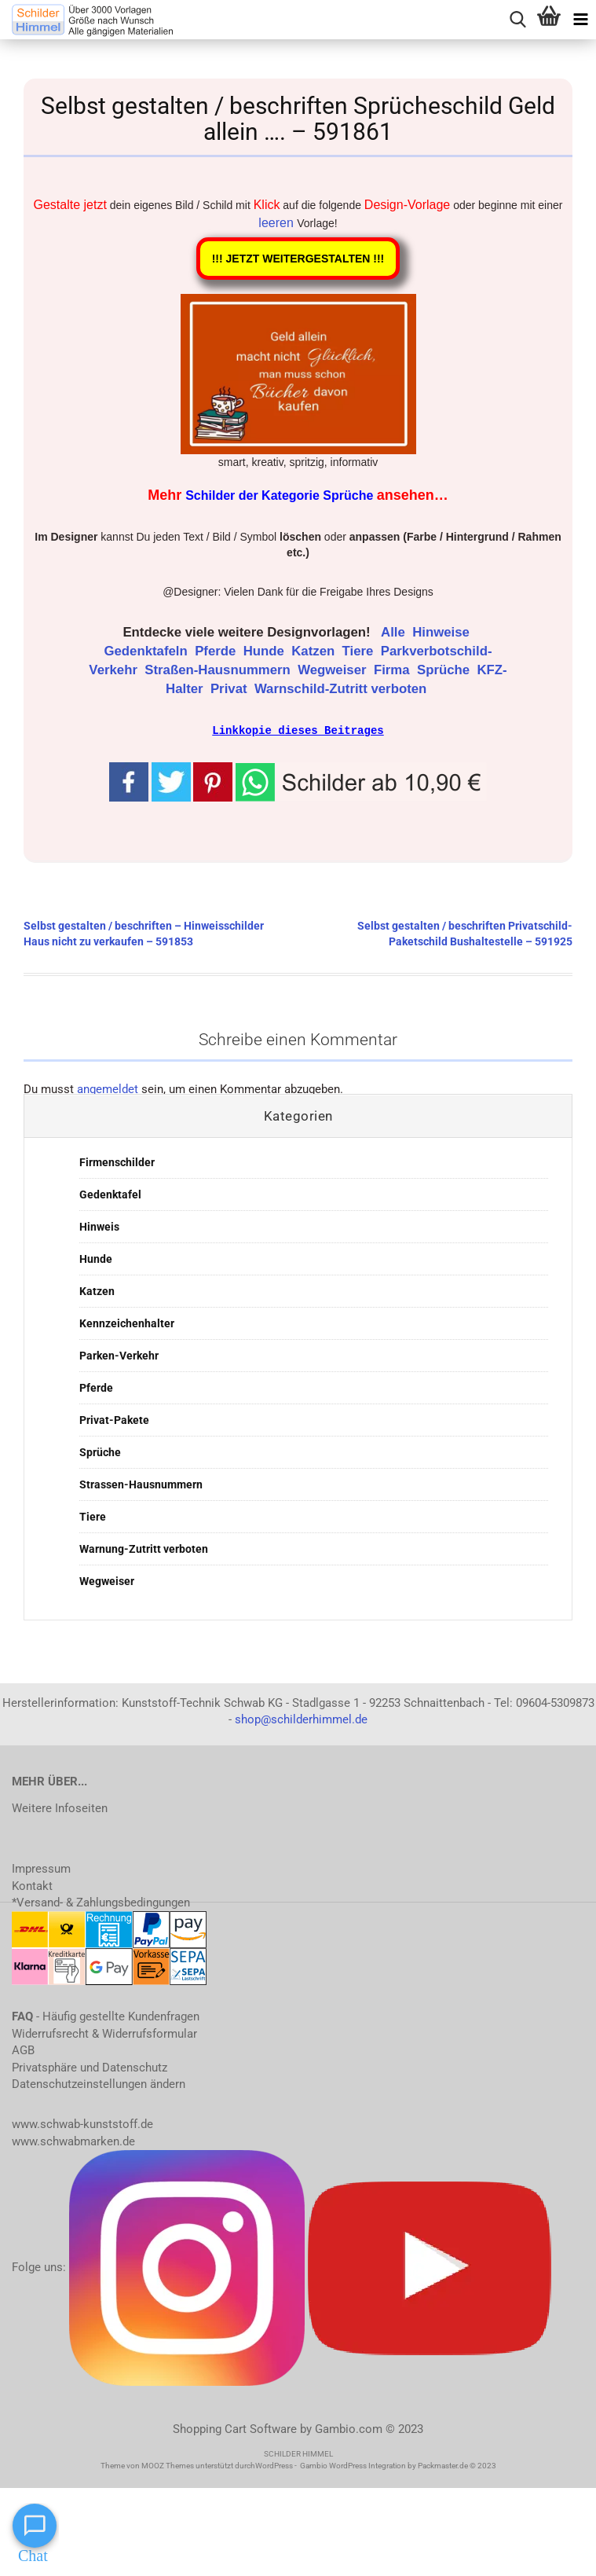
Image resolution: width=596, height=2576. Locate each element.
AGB (23, 2049)
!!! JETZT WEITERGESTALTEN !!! (298, 258)
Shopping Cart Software (235, 2428)
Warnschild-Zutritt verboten (342, 688)
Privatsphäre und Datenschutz (89, 2067)
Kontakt (32, 1885)
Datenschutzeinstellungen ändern (98, 2083)
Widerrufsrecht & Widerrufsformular (104, 2033)
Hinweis (99, 1226)
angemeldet (107, 1088)
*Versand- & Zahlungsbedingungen (101, 1902)
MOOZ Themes (167, 2464)
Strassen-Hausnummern (141, 1483)
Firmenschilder (117, 1161)
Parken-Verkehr (119, 1355)
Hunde (265, 651)
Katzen (314, 651)
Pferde (217, 651)
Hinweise (442, 632)
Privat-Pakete (114, 1419)
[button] (361, 780)
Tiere (359, 651)
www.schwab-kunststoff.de (82, 2123)
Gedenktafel (110, 1193)
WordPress (274, 2464)
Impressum (41, 1868)
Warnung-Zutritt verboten (143, 1548)
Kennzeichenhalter (126, 1322)
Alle (394, 632)
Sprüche (445, 669)
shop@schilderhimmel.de (301, 1719)
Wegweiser (334, 669)
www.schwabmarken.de (73, 2141)
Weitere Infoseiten (60, 1807)
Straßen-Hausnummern (219, 669)
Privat (230, 688)
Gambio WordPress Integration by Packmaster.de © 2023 (398, 2464)
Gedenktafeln (147, 651)
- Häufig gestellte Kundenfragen (105, 2016)
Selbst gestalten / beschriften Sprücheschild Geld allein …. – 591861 (298, 118)
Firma (393, 669)
